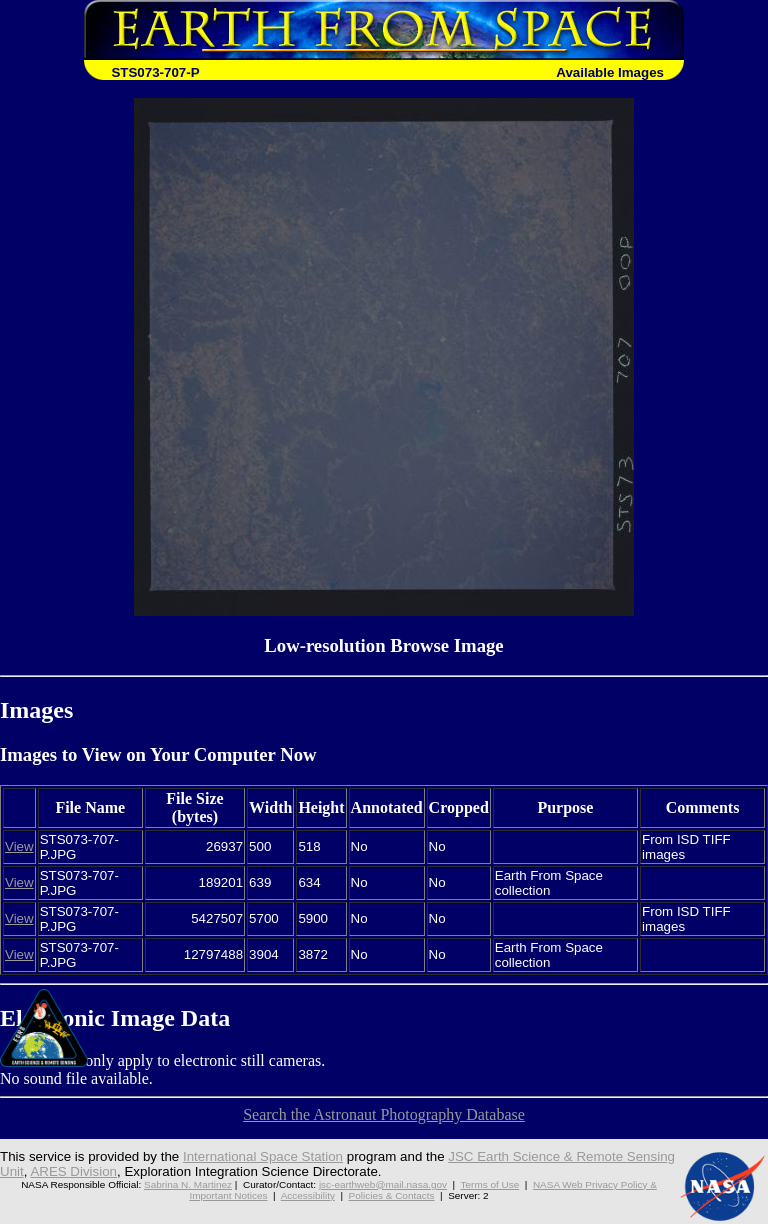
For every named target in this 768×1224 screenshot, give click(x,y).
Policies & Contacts (392, 1195)
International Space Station (263, 1156)
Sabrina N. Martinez (188, 1184)
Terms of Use (490, 1184)
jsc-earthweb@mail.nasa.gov (383, 1184)
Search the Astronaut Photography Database (384, 1114)
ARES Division (73, 1171)
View (19, 846)
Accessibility (308, 1195)
